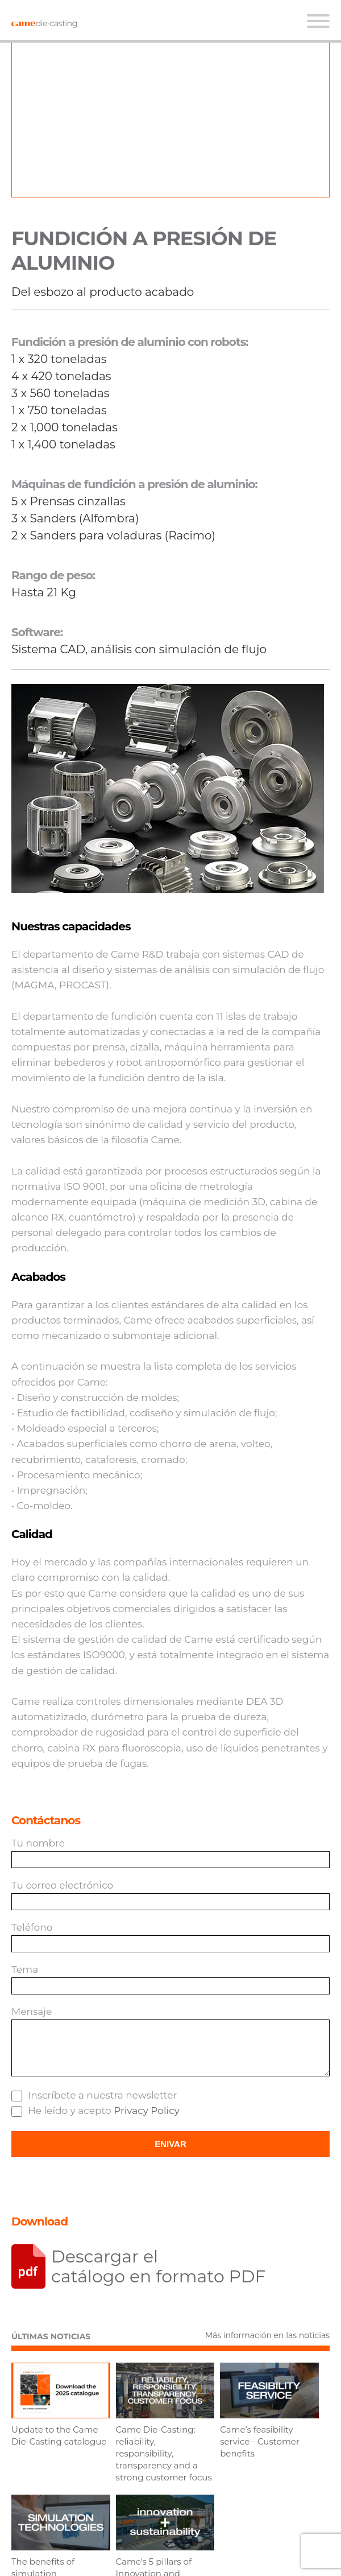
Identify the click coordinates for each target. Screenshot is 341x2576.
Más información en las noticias (267, 2335)
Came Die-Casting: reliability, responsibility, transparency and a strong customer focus (164, 2453)
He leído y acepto (95, 2111)
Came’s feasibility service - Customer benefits (260, 2441)
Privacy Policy (147, 2110)
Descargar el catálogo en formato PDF (158, 2266)
